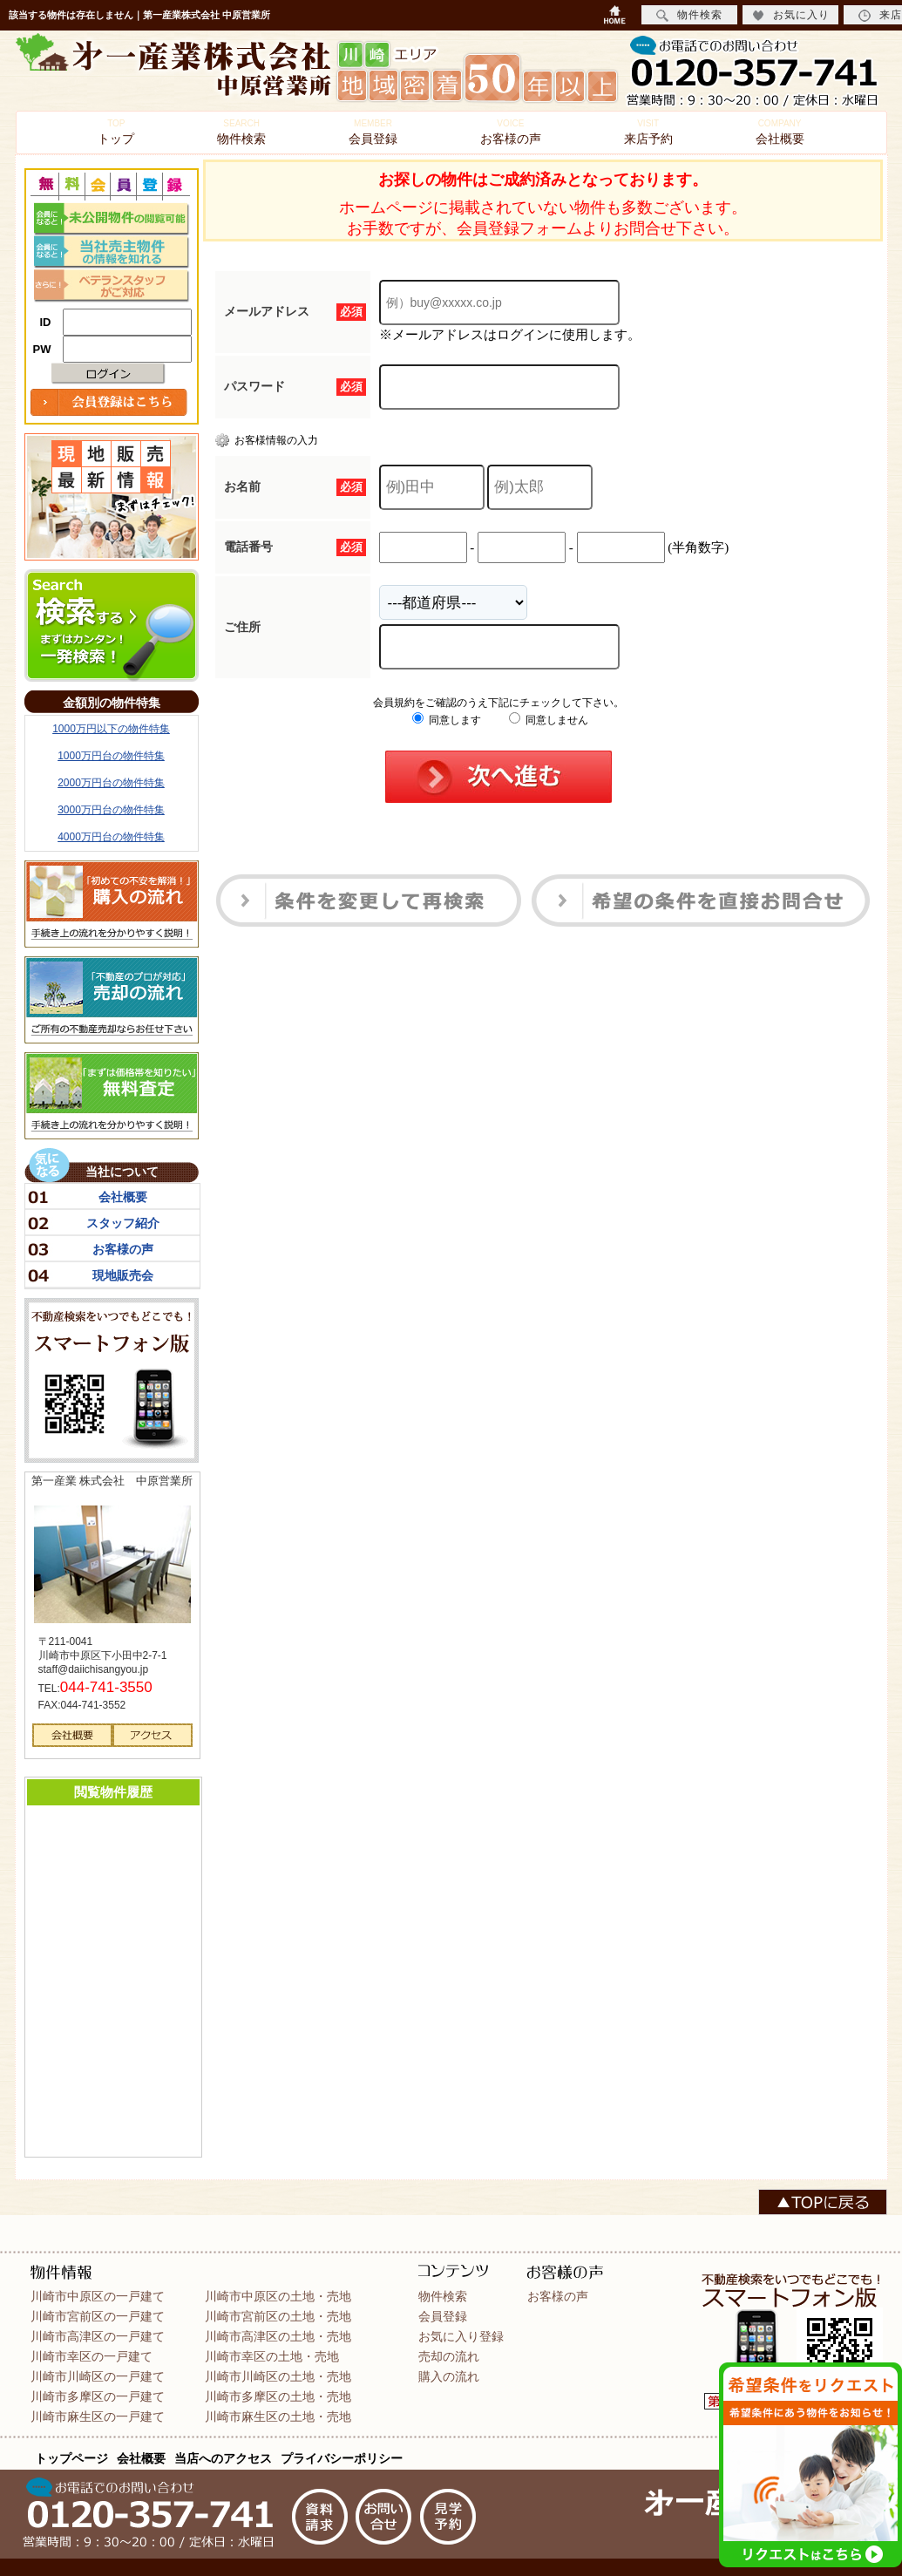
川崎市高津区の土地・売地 (278, 2336)
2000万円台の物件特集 (111, 783)
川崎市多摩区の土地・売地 (278, 2396)
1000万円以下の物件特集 (111, 729)
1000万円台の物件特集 (111, 756)
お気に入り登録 (461, 2336)
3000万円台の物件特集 (111, 810)
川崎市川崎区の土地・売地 (278, 2376)
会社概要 (780, 132)
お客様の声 (510, 132)
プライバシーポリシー (342, 2458)
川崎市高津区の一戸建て (98, 2336)
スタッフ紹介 (122, 1223)
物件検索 (241, 132)
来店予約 (648, 132)
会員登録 (373, 132)
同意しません (548, 720)
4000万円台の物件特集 (111, 837)
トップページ (71, 2458)
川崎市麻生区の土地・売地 (278, 2416)
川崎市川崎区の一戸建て (98, 2376)
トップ (116, 132)
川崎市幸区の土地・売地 (272, 2356)
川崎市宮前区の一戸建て (98, 2316)
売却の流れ (448, 2356)
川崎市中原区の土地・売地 (278, 2296)
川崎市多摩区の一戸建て (98, 2396)
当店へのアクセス (223, 2458)
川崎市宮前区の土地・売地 (278, 2316)
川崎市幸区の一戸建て (92, 2356)
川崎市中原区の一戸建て (98, 2296)
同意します (446, 720)
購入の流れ (448, 2376)
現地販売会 (122, 1275)
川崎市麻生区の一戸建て (98, 2416)
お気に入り (791, 15)
